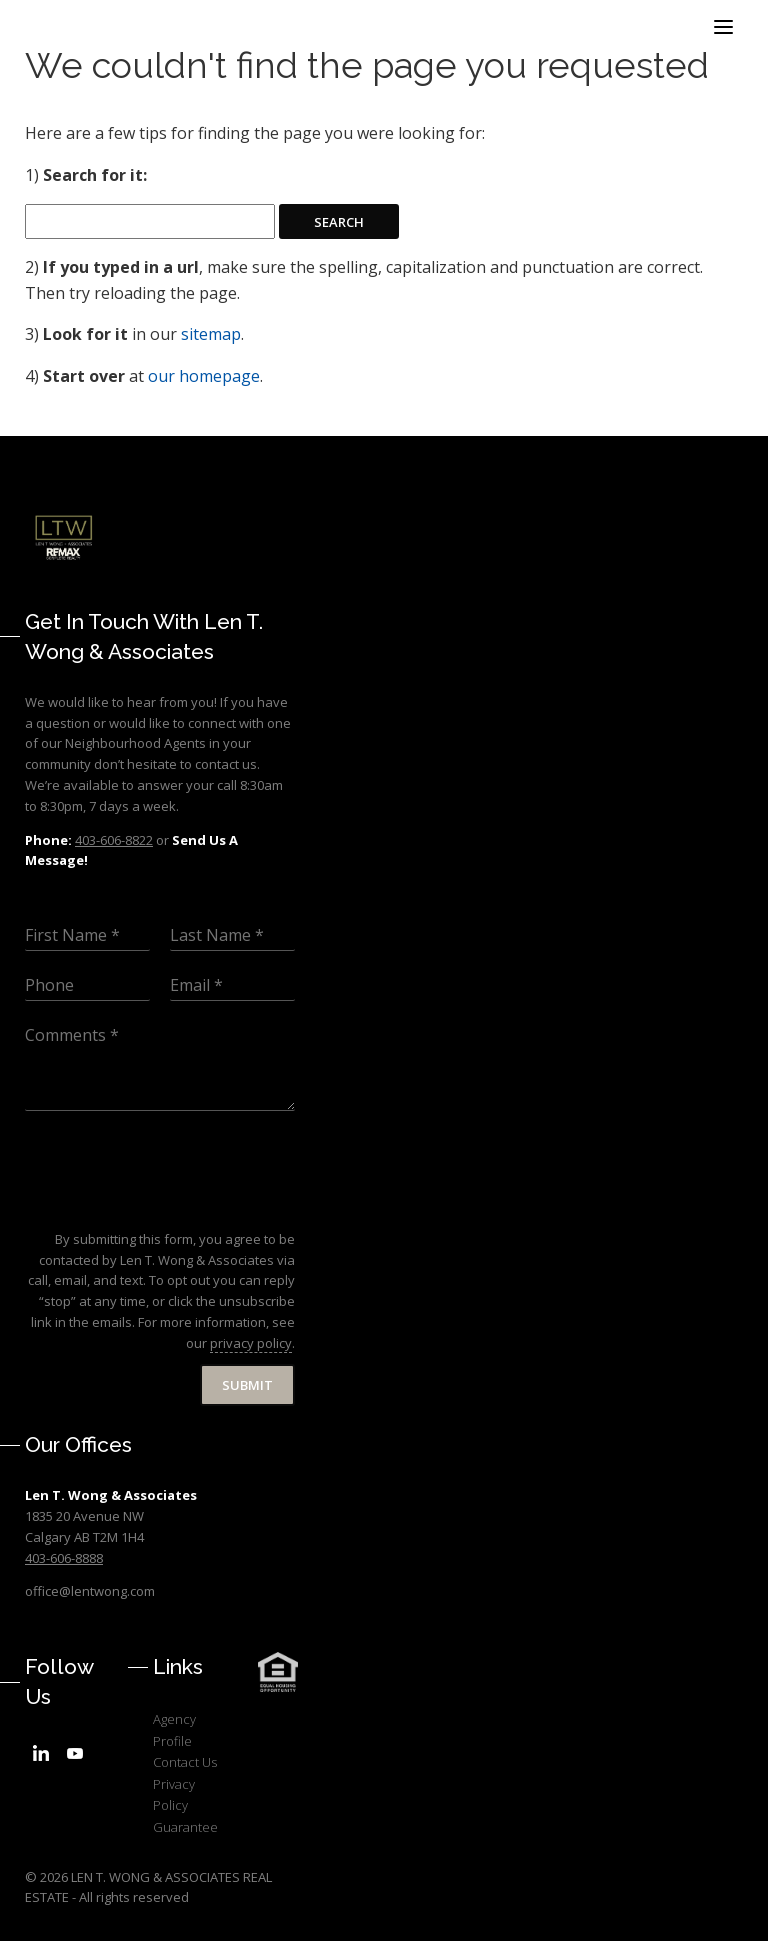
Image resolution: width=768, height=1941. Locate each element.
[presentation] (177, 1206)
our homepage (204, 376)
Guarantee (185, 1827)
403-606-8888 (64, 1558)
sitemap (211, 334)
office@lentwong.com (90, 1591)
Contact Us (185, 1762)
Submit (247, 1385)
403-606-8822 (114, 840)
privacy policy (251, 1343)
